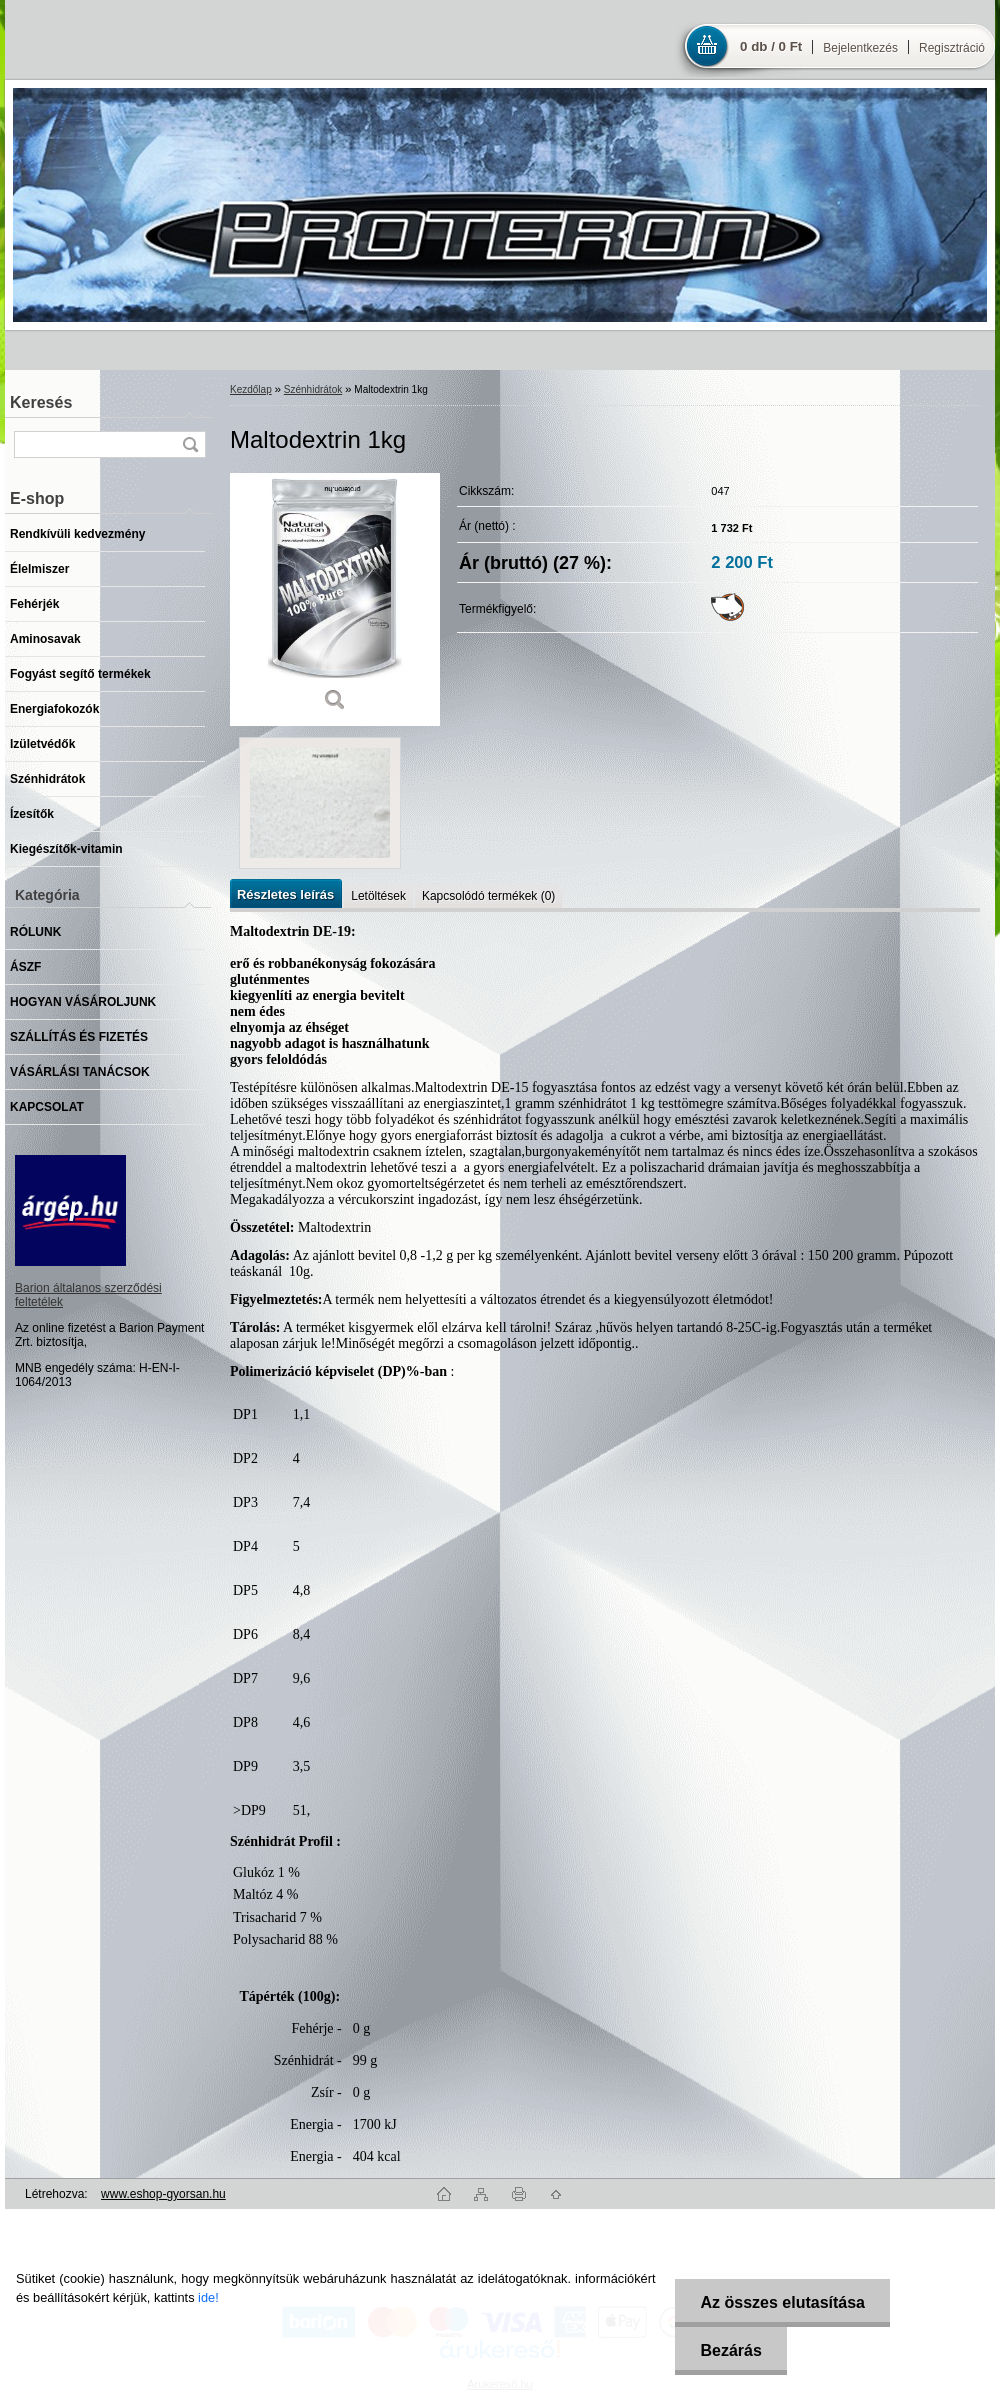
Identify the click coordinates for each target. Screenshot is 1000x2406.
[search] (190, 444)
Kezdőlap (251, 389)
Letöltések (378, 896)
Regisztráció (952, 48)
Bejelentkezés (860, 48)
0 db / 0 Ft (771, 46)
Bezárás (730, 2350)
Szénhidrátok (313, 389)
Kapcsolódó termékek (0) (488, 896)
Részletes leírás (285, 894)
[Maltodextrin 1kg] (335, 599)
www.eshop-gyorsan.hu (163, 2194)
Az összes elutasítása (782, 2302)
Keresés (41, 402)
